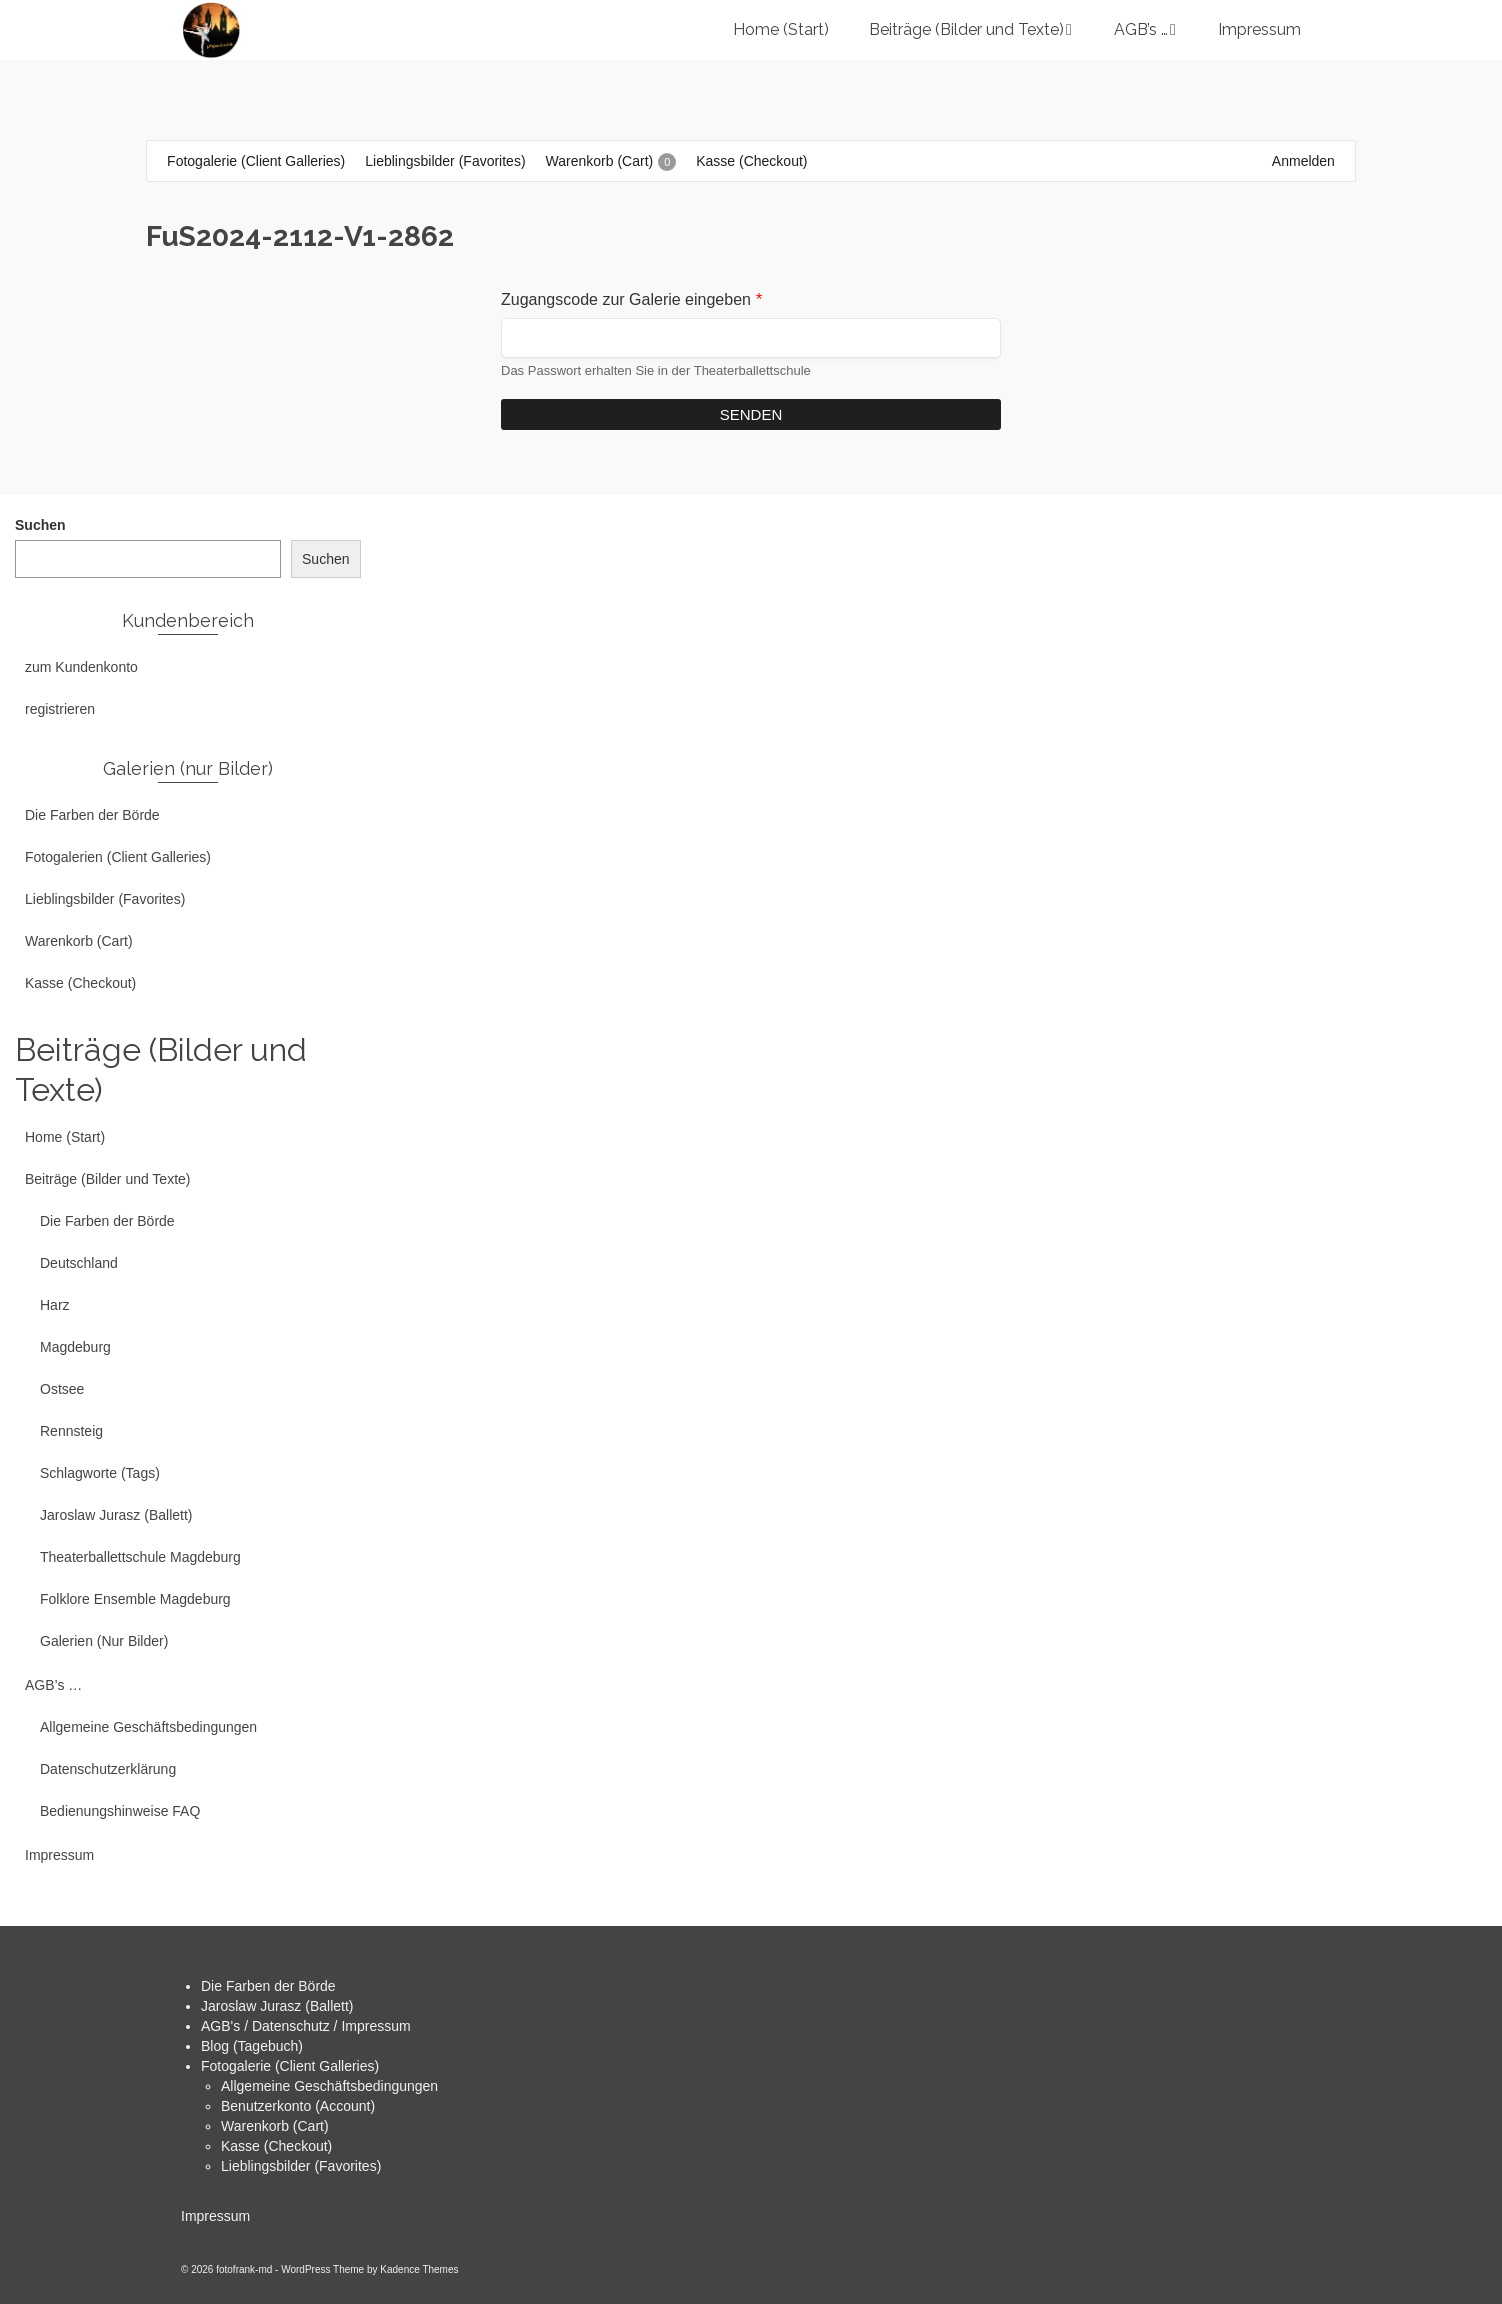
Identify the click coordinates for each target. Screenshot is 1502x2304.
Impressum (215, 2216)
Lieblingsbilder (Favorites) (301, 2166)
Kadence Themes (419, 2269)
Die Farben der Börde (268, 1986)
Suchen (40, 525)
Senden (751, 414)
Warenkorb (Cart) (275, 2126)
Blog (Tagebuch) (252, 2046)
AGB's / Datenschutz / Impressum (306, 2026)
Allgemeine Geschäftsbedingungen (329, 2086)
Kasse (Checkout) (276, 2146)
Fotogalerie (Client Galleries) (290, 2066)
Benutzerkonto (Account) (298, 2106)
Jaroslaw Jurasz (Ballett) (277, 2006)
